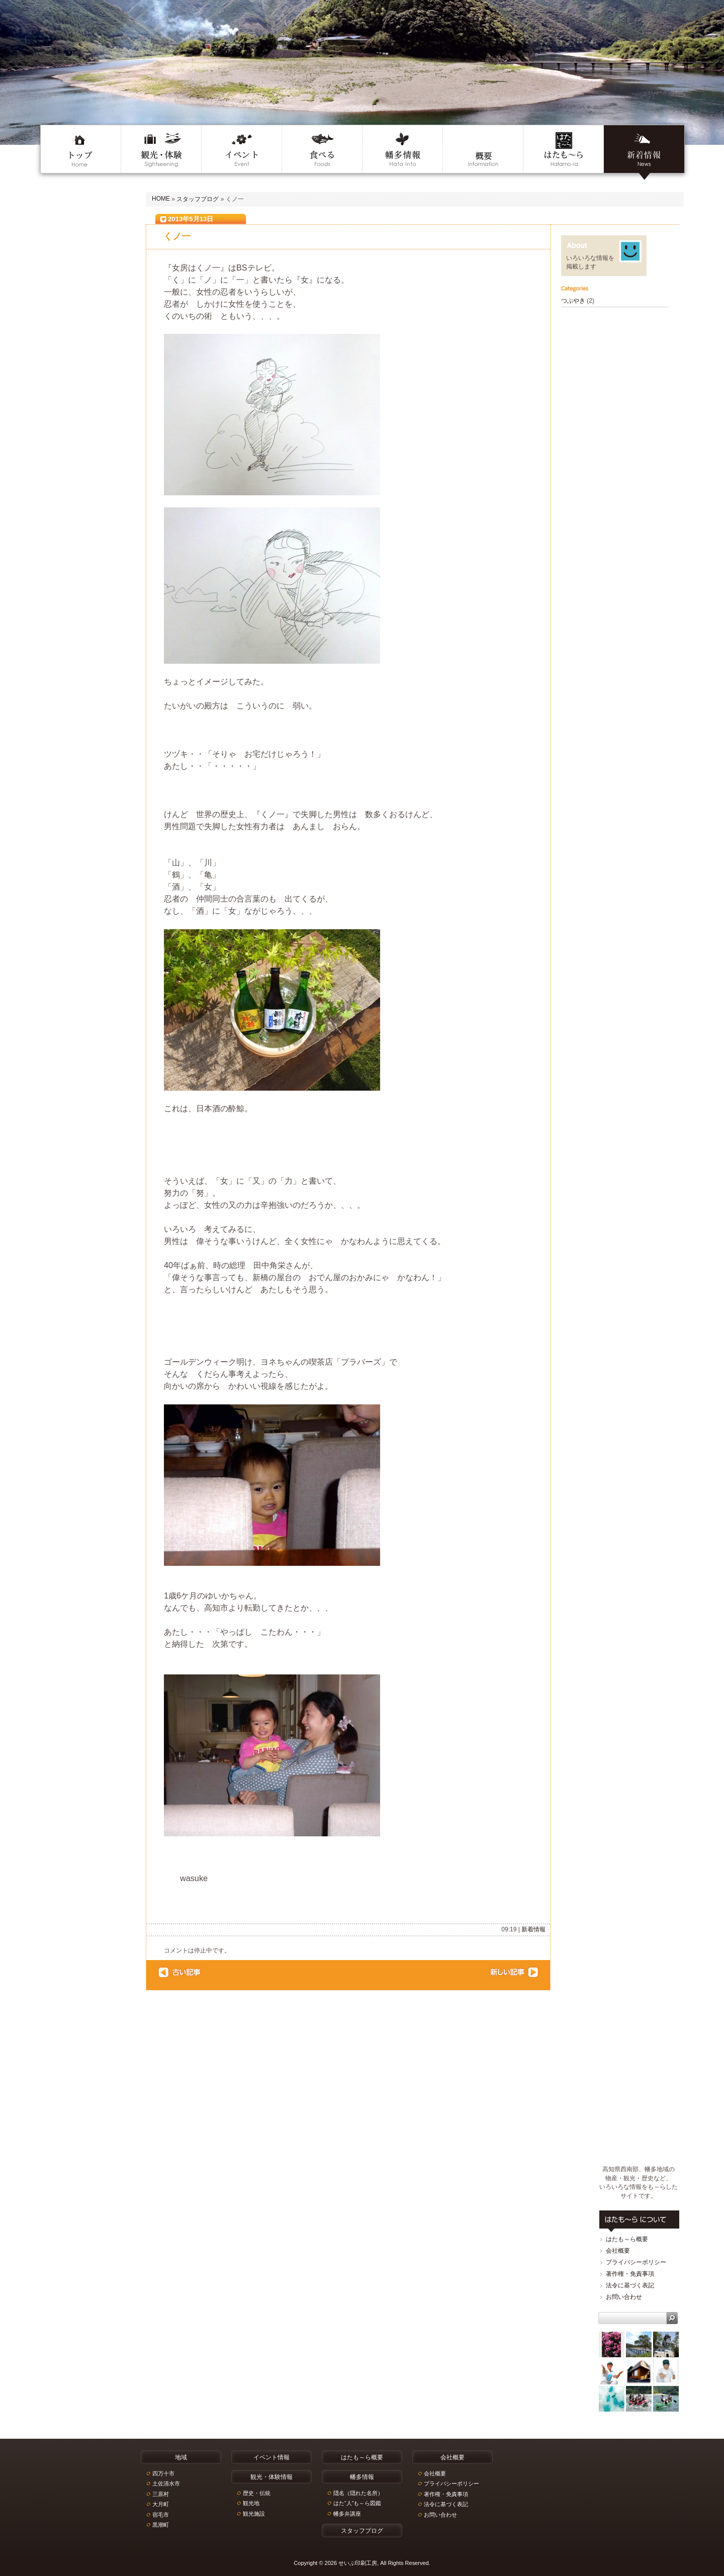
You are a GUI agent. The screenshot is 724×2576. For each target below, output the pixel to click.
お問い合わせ (624, 2296)
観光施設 (254, 2514)
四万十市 (163, 2473)
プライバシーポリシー (636, 2262)
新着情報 (533, 1929)
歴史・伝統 (256, 2493)
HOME (161, 198)
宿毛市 (160, 2515)
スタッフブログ (197, 199)
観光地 (251, 2503)
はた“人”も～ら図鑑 (357, 2503)
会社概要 (618, 2250)
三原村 (160, 2494)
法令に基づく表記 (630, 2285)
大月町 (160, 2504)
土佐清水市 (166, 2483)
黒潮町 (160, 2525)
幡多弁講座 (347, 2514)
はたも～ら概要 (627, 2239)
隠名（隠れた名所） (358, 2493)
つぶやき (573, 300)
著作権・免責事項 (630, 2273)
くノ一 (177, 236)
